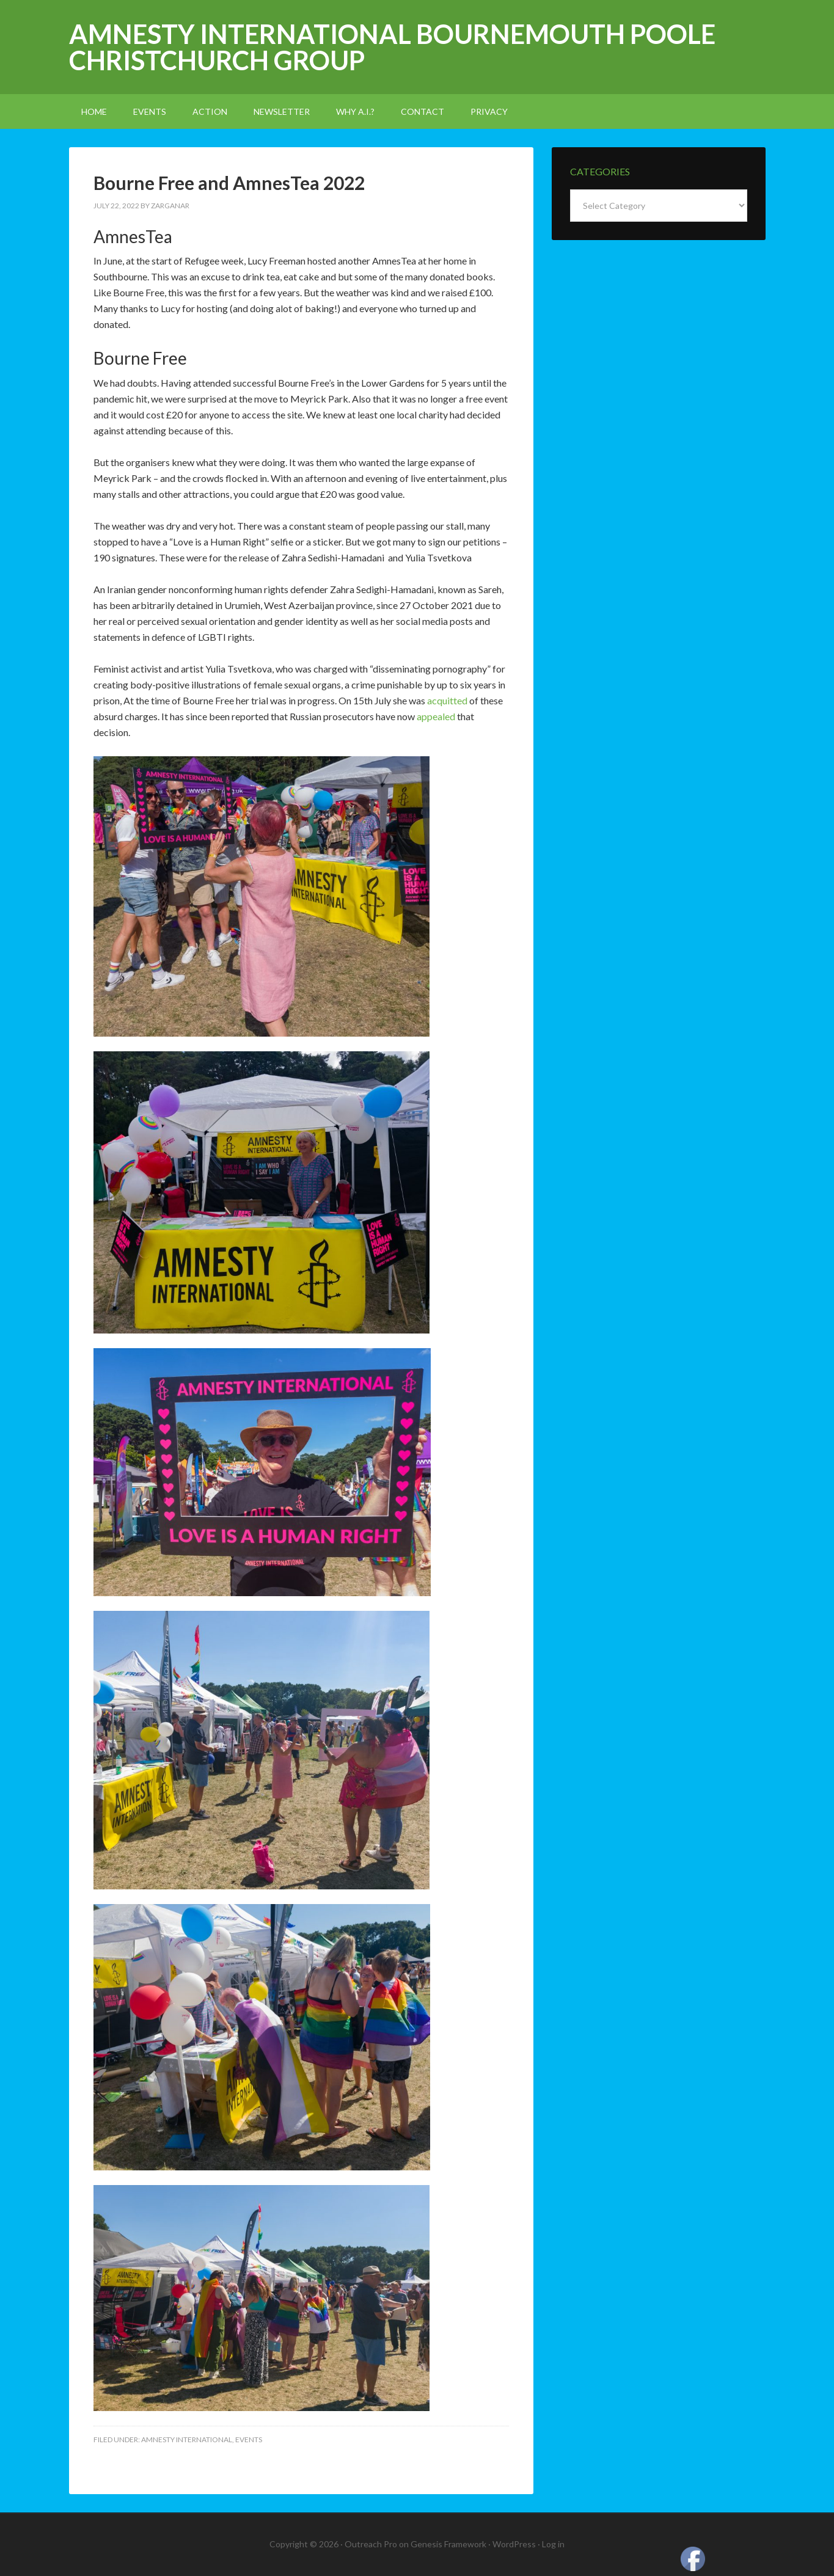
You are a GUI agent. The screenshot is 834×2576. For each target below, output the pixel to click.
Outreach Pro (371, 2544)
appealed (436, 716)
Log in (553, 2544)
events (248, 2439)
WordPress (514, 2544)
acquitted (447, 700)
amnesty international (186, 2439)
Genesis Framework (448, 2544)
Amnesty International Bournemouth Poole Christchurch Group (392, 47)
